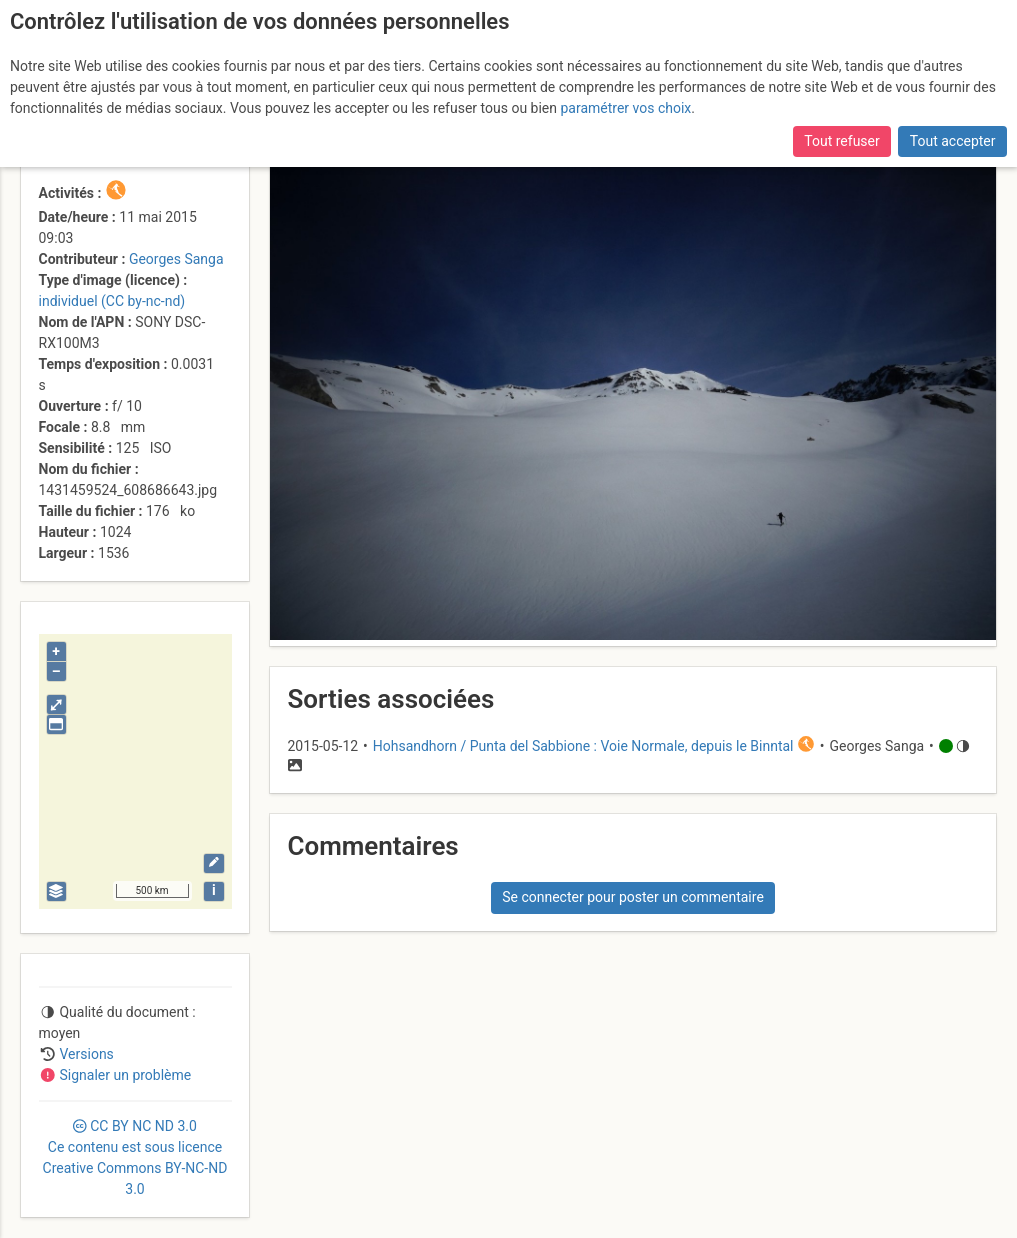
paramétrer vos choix (625, 108)
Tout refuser (841, 141)
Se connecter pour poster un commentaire (633, 897)
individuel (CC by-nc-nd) (112, 301)
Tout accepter (953, 141)
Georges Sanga (176, 259)
